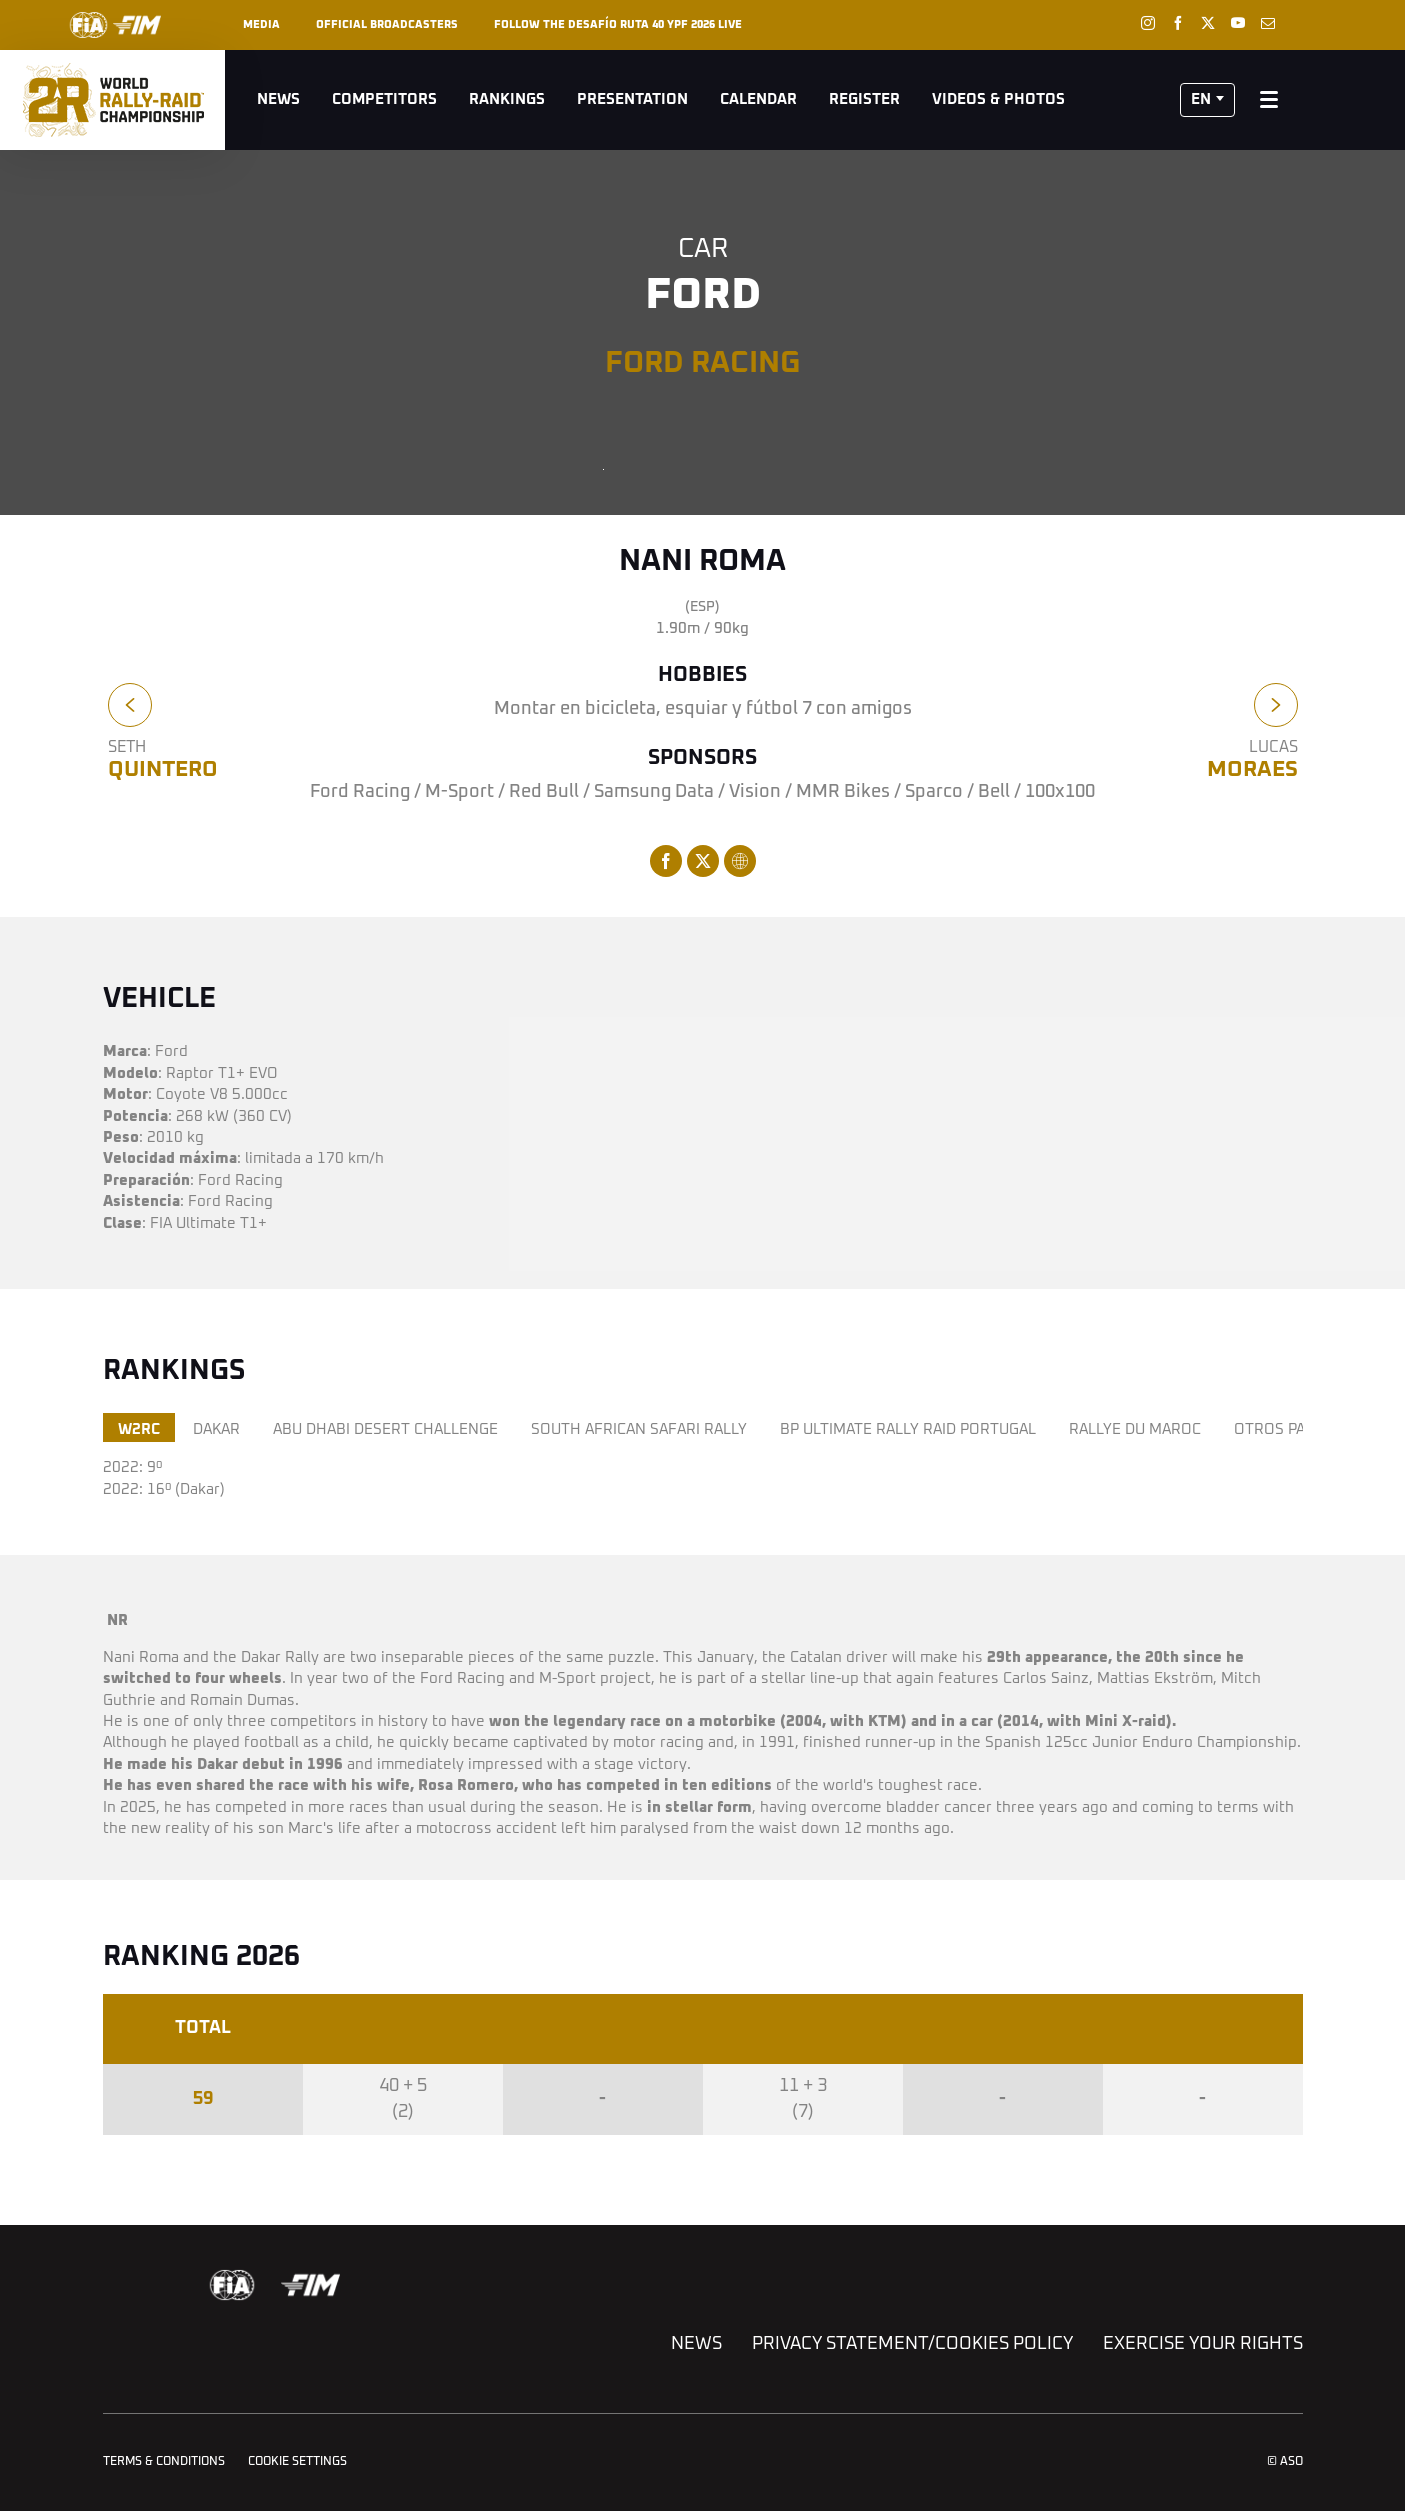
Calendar (758, 99)
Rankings (507, 99)
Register (864, 99)
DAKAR (216, 1429)
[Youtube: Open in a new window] (1238, 23)
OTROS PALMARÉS (1298, 1429)
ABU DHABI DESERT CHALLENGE (385, 1429)
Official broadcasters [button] (387, 24)
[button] (1207, 100)
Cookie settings (297, 2462)
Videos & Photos (998, 99)
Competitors (384, 99)
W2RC (139, 1429)
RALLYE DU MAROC (1135, 1429)
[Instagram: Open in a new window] (1148, 23)
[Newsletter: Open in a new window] (1268, 23)
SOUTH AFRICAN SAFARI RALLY (639, 1429)
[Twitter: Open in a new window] (1208, 23)
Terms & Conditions (164, 2462)
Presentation (632, 99)
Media (261, 24)
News (278, 99)
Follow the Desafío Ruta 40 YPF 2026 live (618, 24)
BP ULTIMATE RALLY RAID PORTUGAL (908, 1429)
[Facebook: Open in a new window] (1178, 23)
